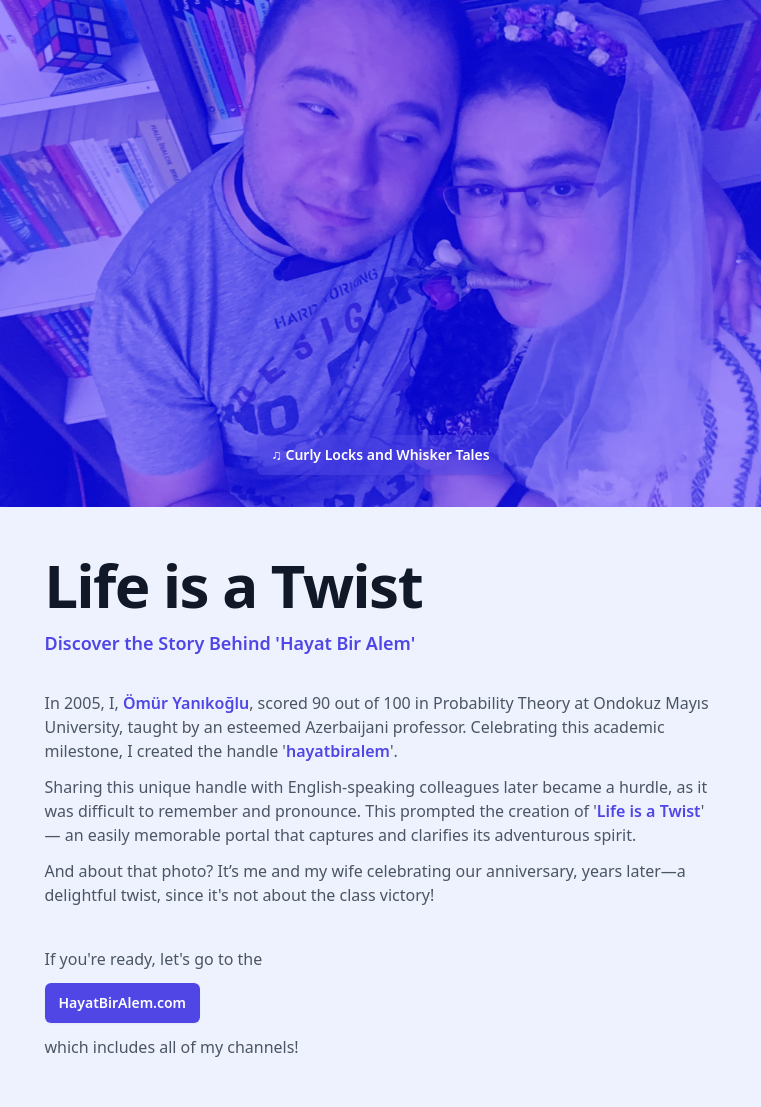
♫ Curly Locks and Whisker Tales (380, 454)
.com (123, 1002)
